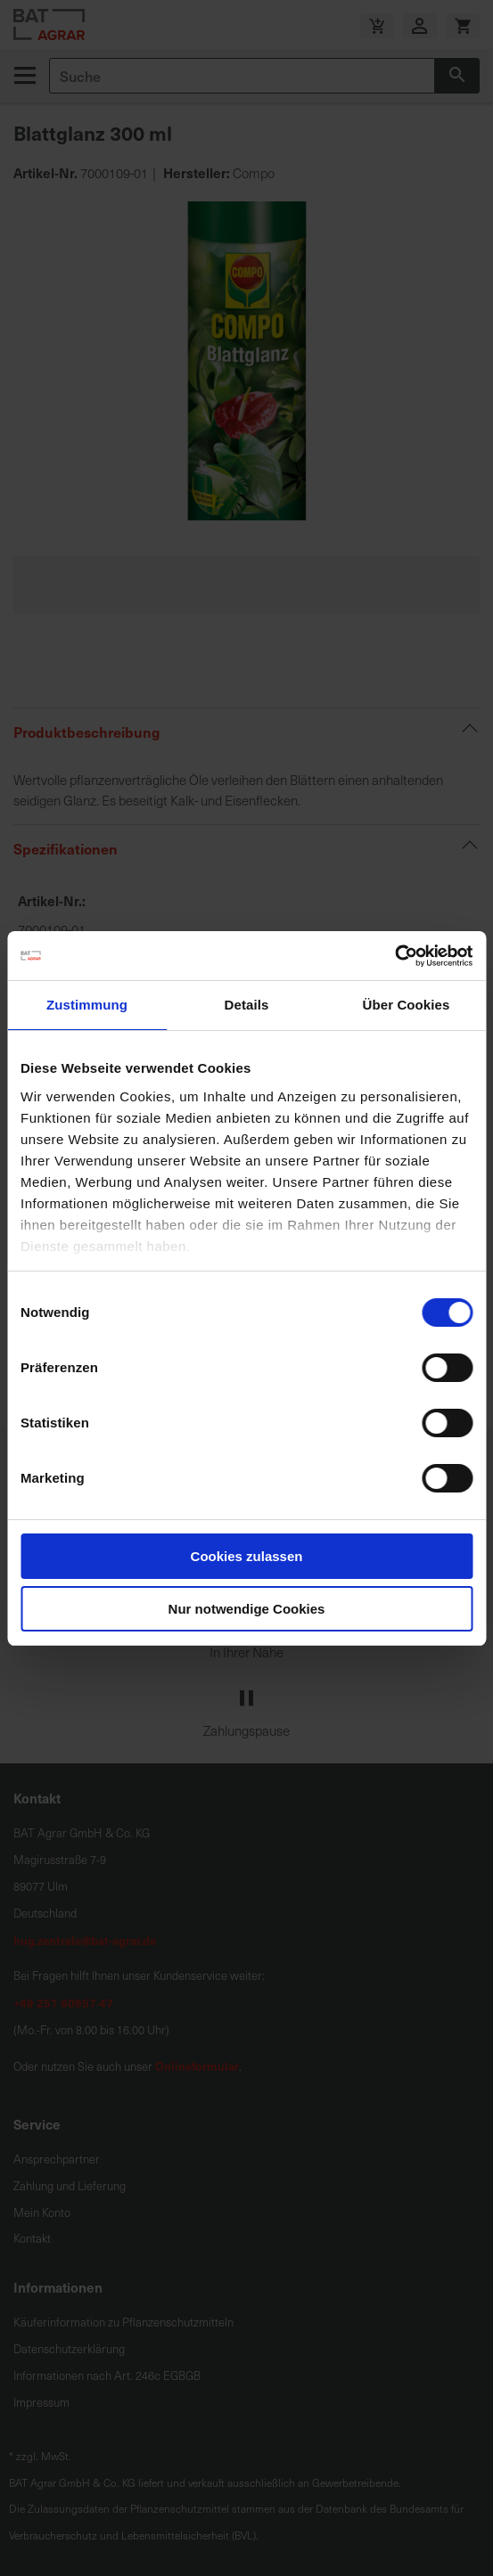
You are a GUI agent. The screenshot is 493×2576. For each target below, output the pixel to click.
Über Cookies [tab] (406, 1004)
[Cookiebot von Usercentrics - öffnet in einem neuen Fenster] (394, 956)
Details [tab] (247, 1004)
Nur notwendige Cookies (246, 1608)
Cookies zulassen (247, 1556)
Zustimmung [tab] (86, 1004)
